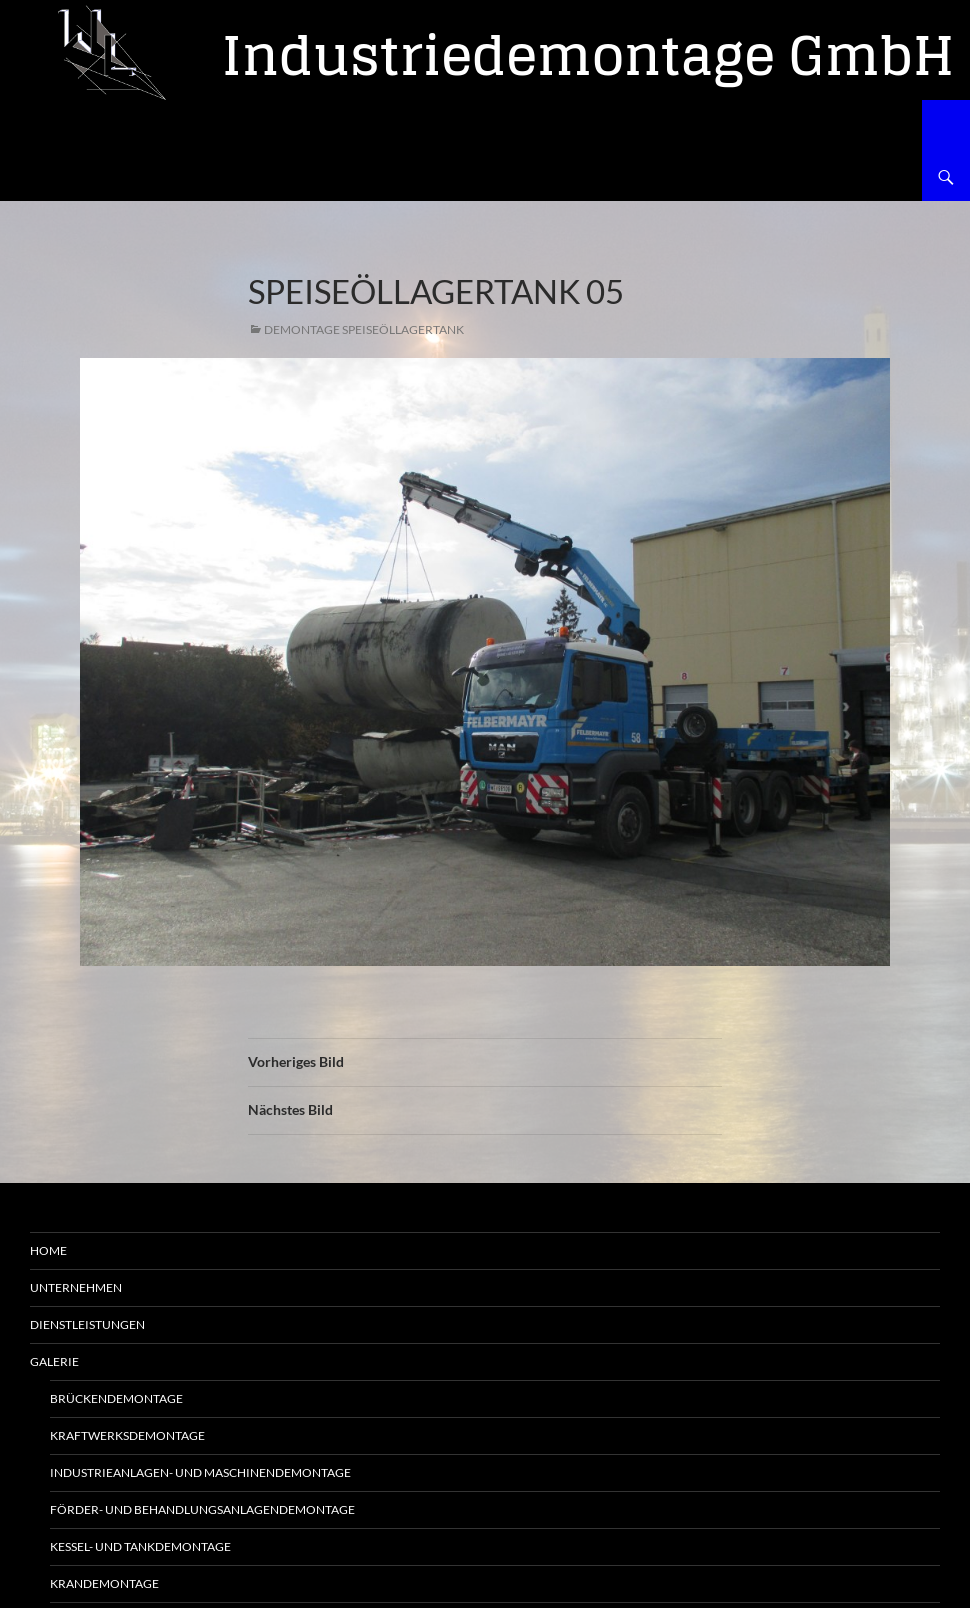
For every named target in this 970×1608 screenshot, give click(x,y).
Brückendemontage (116, 1398)
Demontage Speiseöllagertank (364, 329)
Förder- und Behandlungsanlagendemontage (202, 1509)
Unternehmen (76, 1287)
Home (48, 1250)
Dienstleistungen (87, 1324)
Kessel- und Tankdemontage (140, 1546)
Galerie (54, 1361)
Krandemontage (104, 1583)
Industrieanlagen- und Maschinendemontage (200, 1472)
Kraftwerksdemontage (127, 1435)
